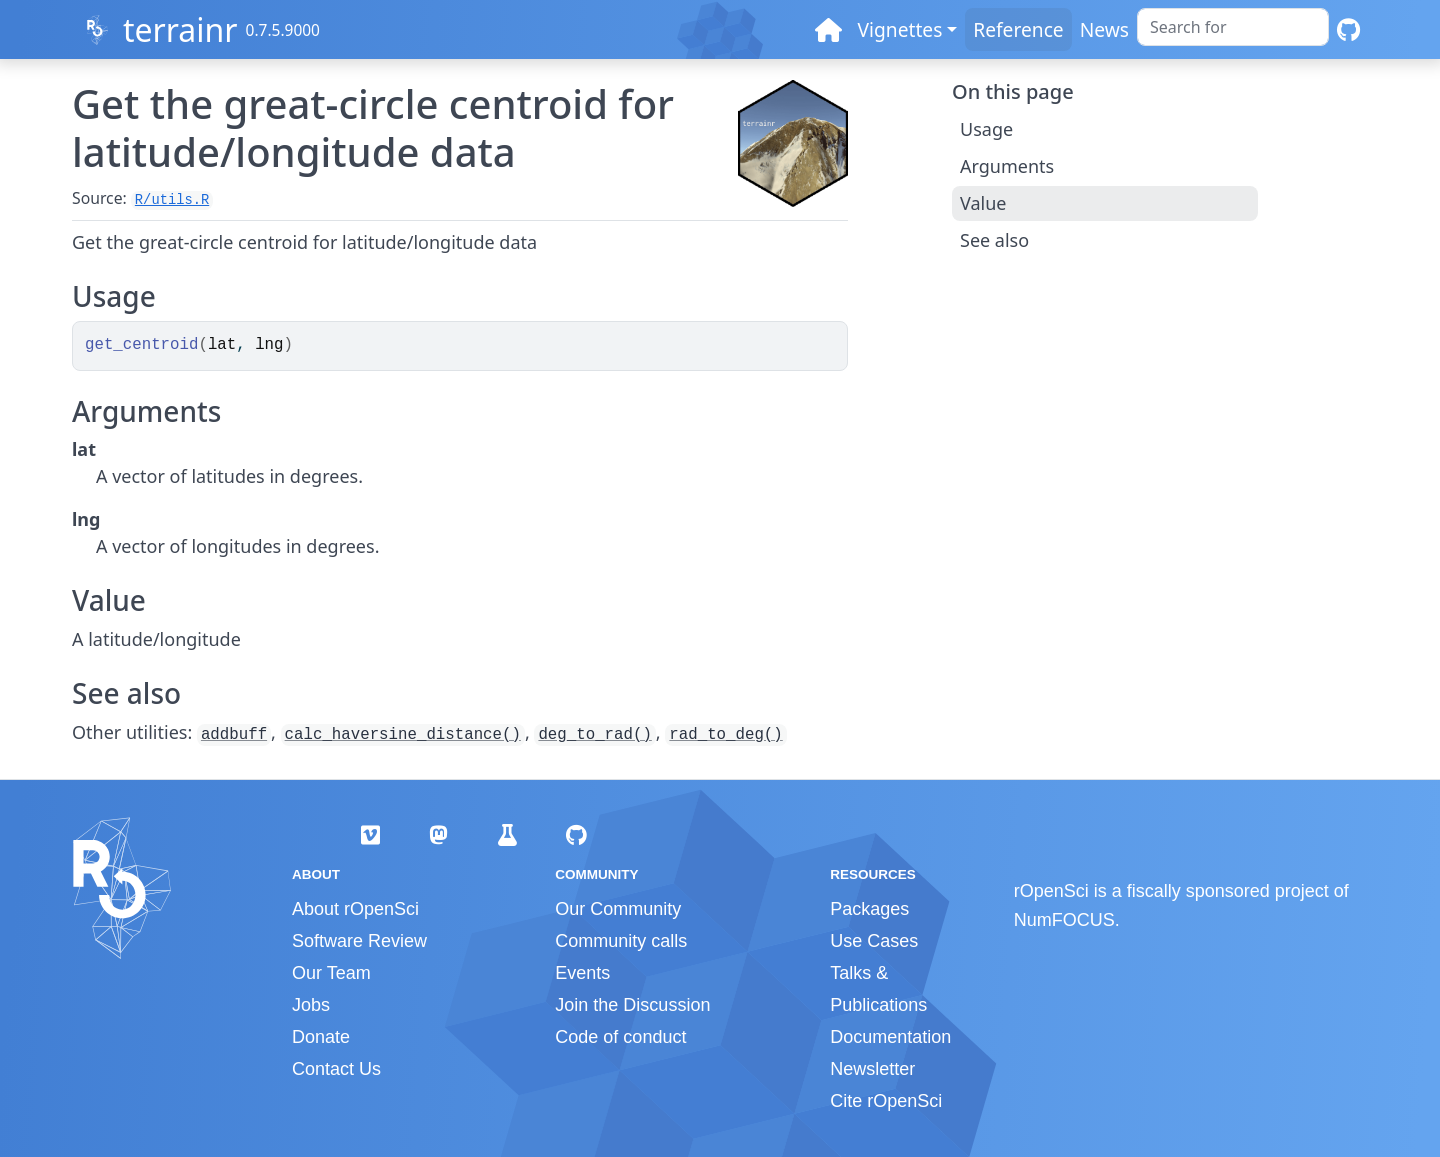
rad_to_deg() (725, 735)
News (1104, 29)
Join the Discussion (632, 1005)
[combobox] (1233, 27)
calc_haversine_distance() (403, 735)
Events (582, 973)
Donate (321, 1037)
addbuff (234, 735)
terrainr (180, 29)
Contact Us (336, 1069)
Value (983, 203)
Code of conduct (620, 1037)
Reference (1018, 29)
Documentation (890, 1037)
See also (994, 240)
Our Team (331, 973)
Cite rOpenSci (886, 1101)
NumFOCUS (1064, 920)
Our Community (618, 909)
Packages (869, 909)
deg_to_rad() (594, 735)
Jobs (311, 1005)
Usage (986, 129)
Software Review (359, 941)
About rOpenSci (355, 909)
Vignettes (900, 29)
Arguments (1007, 166)
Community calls (621, 941)
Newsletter (872, 1069)
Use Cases (874, 941)
